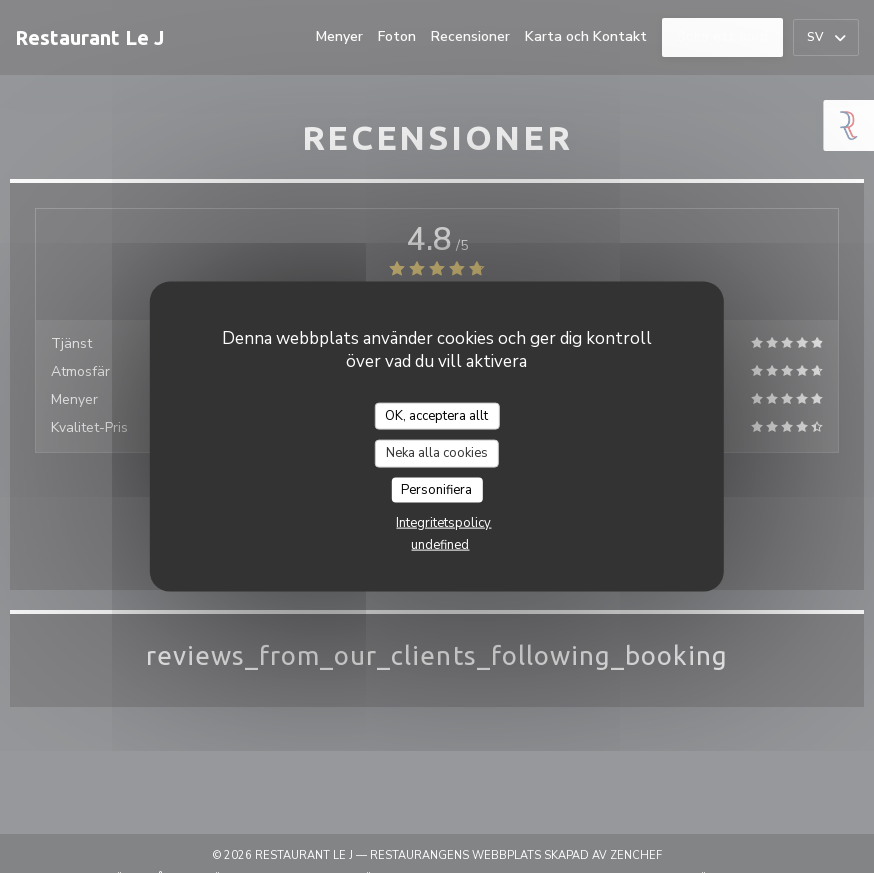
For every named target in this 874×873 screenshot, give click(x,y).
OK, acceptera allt (436, 415)
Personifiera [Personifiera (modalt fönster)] (436, 489)
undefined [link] (440, 545)
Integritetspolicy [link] (443, 523)
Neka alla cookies (437, 453)
